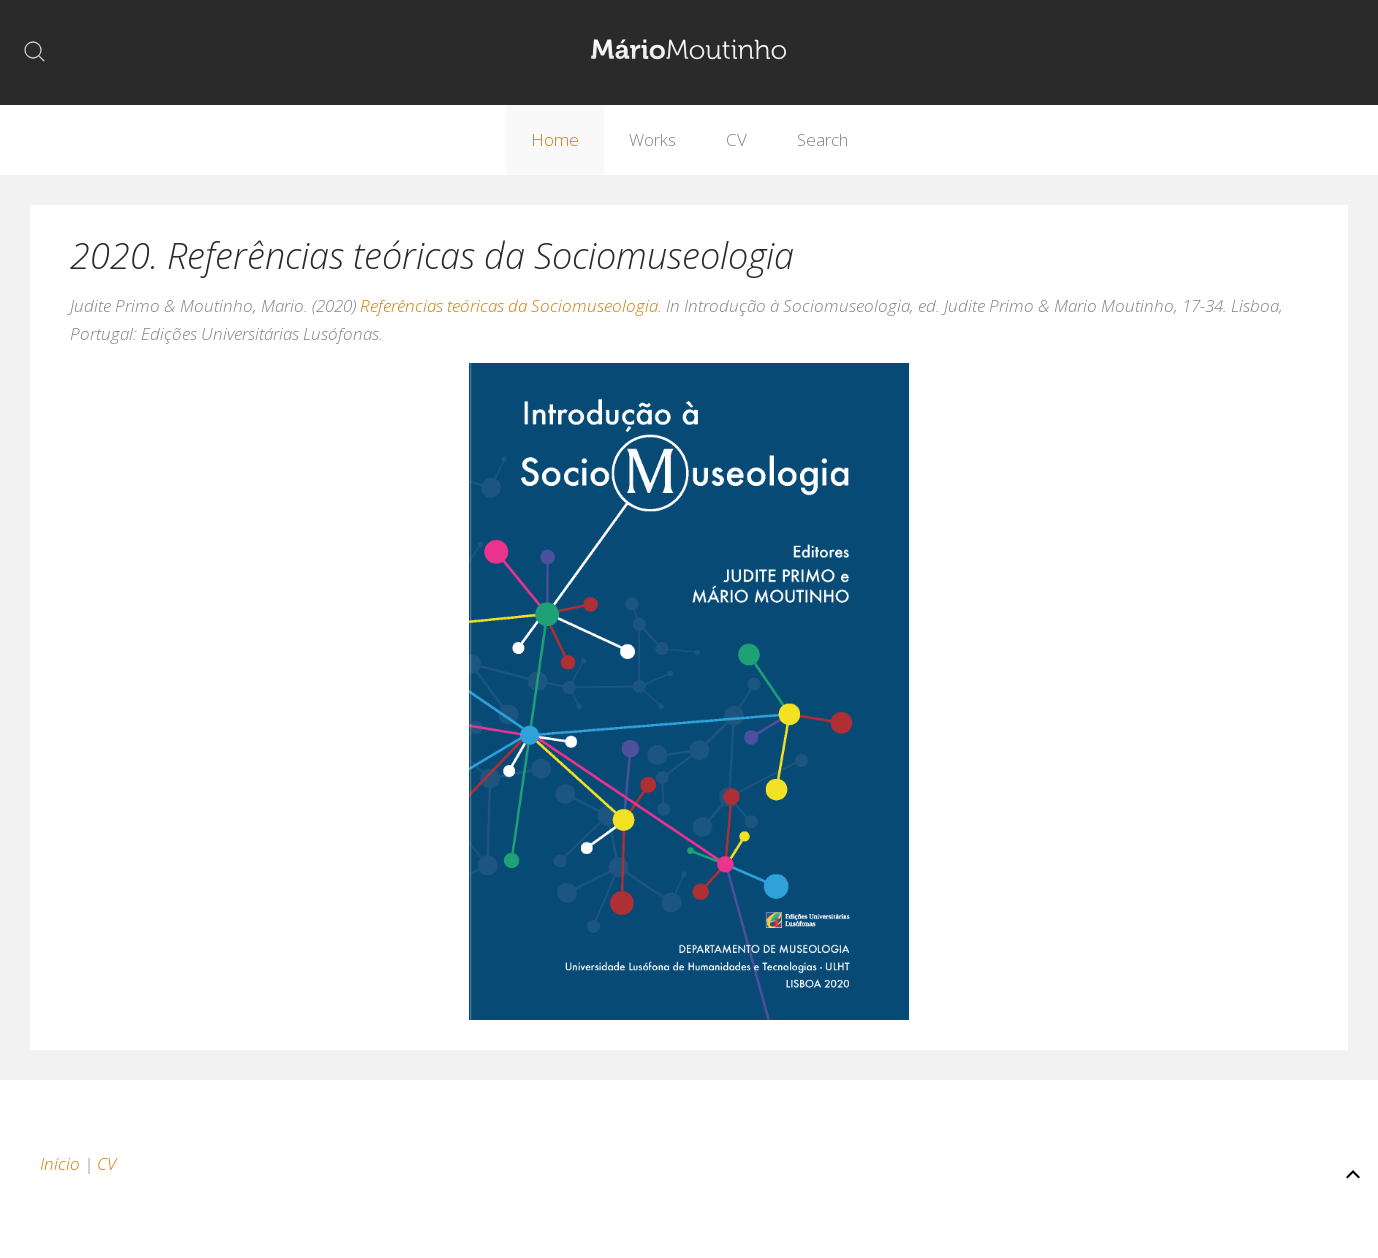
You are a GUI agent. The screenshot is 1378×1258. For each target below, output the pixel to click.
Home (555, 139)
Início (60, 1163)
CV (736, 139)
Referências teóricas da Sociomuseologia (509, 305)
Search (822, 139)
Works (652, 139)
